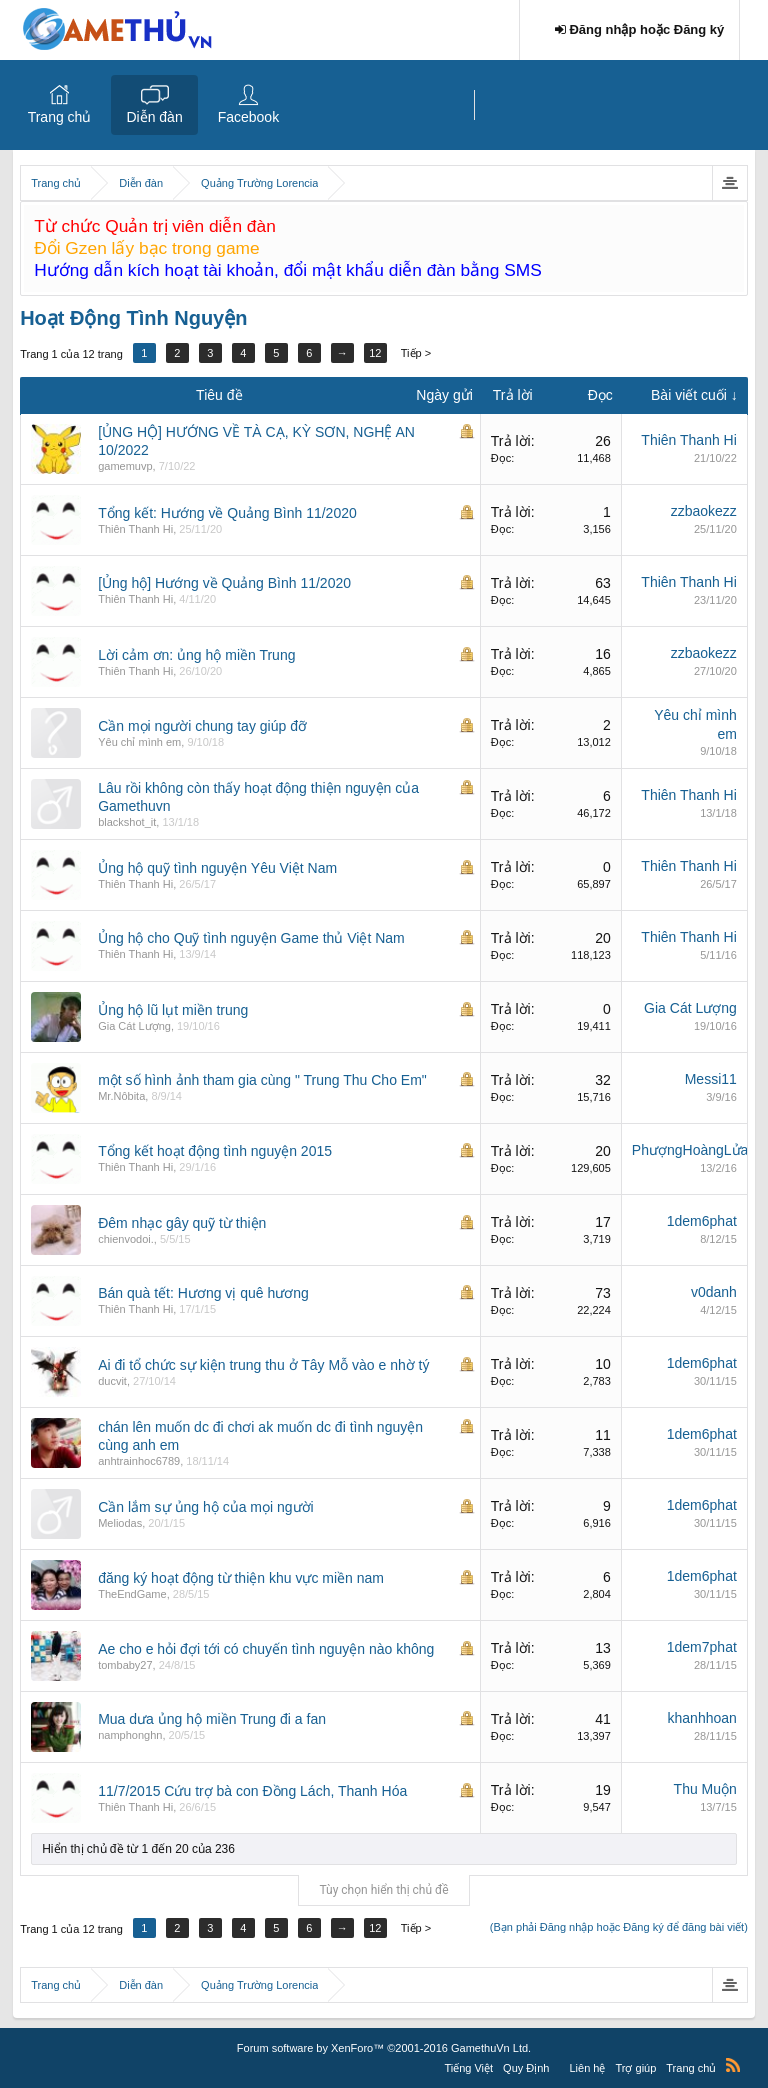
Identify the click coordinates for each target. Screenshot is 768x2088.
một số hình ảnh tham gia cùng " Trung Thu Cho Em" (262, 1080)
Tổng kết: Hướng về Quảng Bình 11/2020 (227, 513)
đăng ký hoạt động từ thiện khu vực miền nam (241, 1578)
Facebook (248, 117)
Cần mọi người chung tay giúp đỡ (202, 726)
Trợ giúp (635, 2068)
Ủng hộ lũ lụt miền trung (173, 1010)
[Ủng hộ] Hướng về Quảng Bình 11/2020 (224, 583)
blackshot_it (127, 822)
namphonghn (130, 1735)
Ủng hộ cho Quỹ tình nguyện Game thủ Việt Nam (251, 938)
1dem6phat (702, 1221)
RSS (733, 2065)
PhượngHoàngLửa (690, 1150)
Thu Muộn (705, 1789)
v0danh (714, 1292)
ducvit (112, 1381)
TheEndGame (132, 1594)
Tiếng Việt (468, 2068)
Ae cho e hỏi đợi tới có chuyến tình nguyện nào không (266, 1649)
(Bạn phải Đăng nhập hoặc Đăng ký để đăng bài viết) (619, 1927)
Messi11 (711, 1079)
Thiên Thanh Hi (688, 440)
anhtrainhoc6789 (139, 1461)
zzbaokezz (704, 511)
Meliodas (120, 1523)
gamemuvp (125, 466)
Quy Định (526, 2068)
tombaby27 (125, 1665)
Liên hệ (588, 2068)
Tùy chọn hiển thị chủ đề (383, 1890)
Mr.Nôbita (121, 1096)
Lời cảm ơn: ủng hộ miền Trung (196, 655)
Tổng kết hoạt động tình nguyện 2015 (215, 1151)
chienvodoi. (126, 1239)
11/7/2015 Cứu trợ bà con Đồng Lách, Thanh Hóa (252, 1791)
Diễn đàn (154, 117)
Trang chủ (60, 117)
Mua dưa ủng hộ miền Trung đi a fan (212, 1719)
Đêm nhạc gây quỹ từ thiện (182, 1223)
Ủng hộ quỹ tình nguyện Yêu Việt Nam (217, 868)
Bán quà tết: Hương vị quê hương (203, 1293)
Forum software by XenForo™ (384, 2048)
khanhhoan (702, 1718)
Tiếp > (416, 353)
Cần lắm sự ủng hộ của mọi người (206, 1507)
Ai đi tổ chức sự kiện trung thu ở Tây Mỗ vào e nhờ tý (263, 1365)
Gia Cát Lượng (134, 1026)
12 (375, 353)
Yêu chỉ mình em (139, 742)
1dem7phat (702, 1647)
